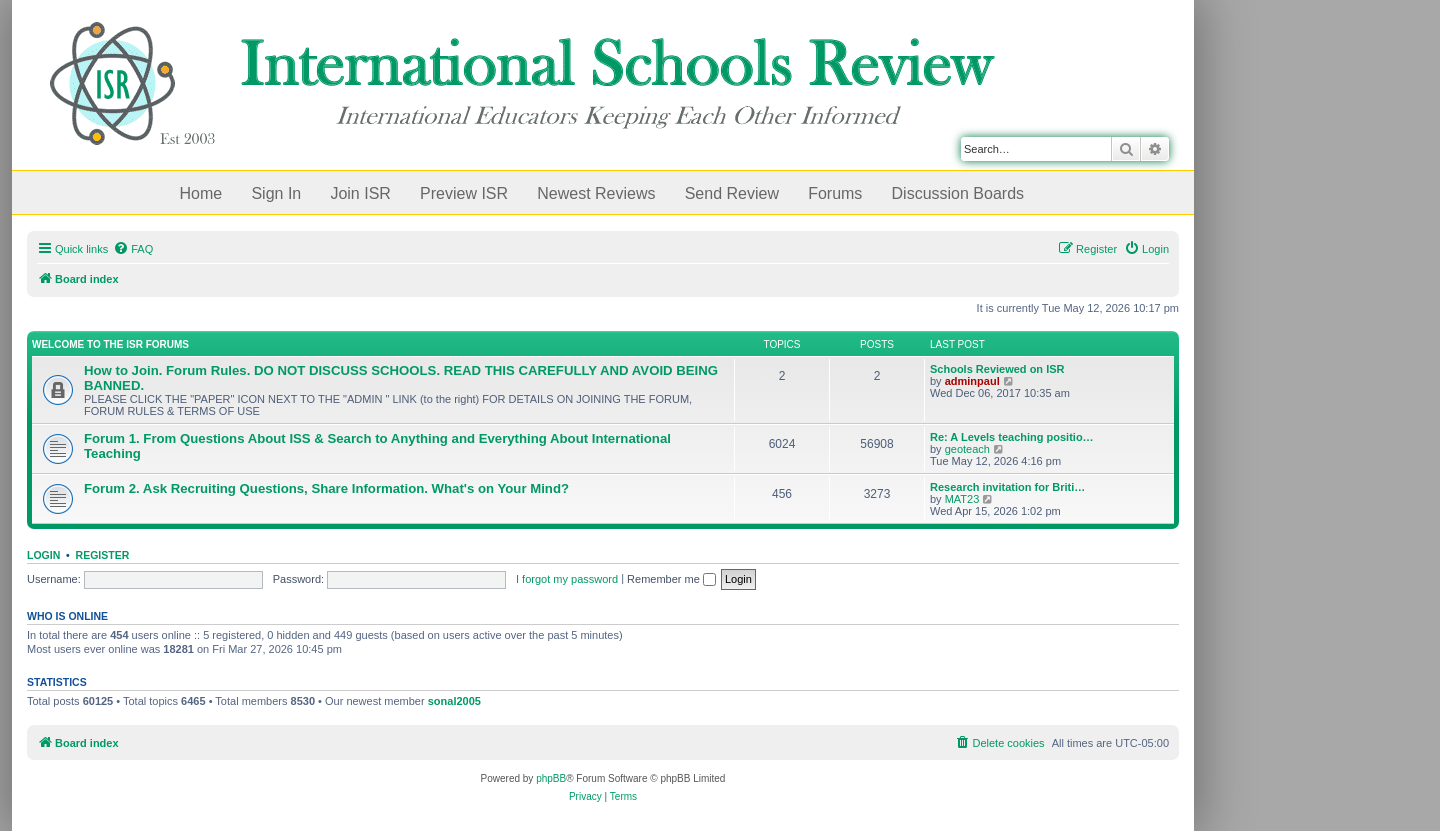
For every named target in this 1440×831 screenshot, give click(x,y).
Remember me (671, 579)
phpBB (551, 778)
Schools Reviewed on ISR (997, 369)
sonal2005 (454, 701)
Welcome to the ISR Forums (110, 344)
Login (43, 555)
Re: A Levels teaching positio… (1012, 437)
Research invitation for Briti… (1007, 487)
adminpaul (972, 381)
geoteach (967, 449)
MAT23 (962, 499)
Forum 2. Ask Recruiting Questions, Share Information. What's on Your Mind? (326, 488)
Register (103, 555)
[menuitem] (133, 249)
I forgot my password (567, 579)
